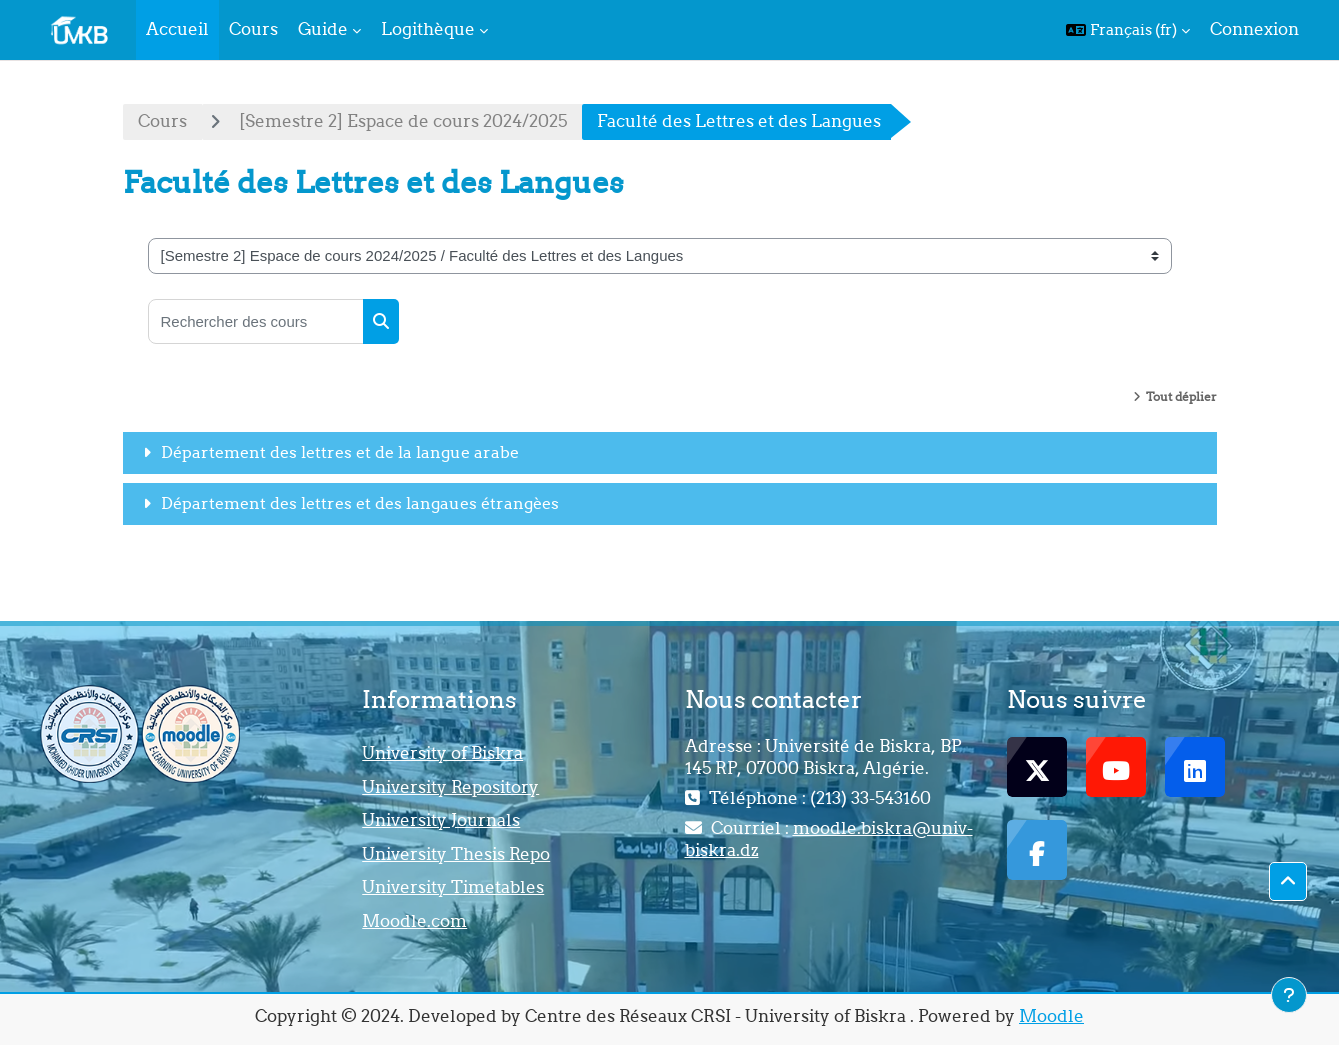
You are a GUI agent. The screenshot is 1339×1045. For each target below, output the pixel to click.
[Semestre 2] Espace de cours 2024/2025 (403, 121)
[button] (1128, 30)
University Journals (441, 820)
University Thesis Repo (456, 854)
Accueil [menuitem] (177, 29)
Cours (162, 121)
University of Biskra (442, 753)
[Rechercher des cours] (256, 321)
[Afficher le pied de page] (1289, 995)
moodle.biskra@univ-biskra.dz (829, 839)
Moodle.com (414, 921)
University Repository (450, 787)
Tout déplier (1181, 396)
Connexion (1254, 29)
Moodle (1051, 1016)
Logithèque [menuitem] (428, 29)
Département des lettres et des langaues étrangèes (360, 503)
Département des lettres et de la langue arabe (340, 452)
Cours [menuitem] (253, 29)
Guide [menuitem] (323, 29)
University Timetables (453, 887)
